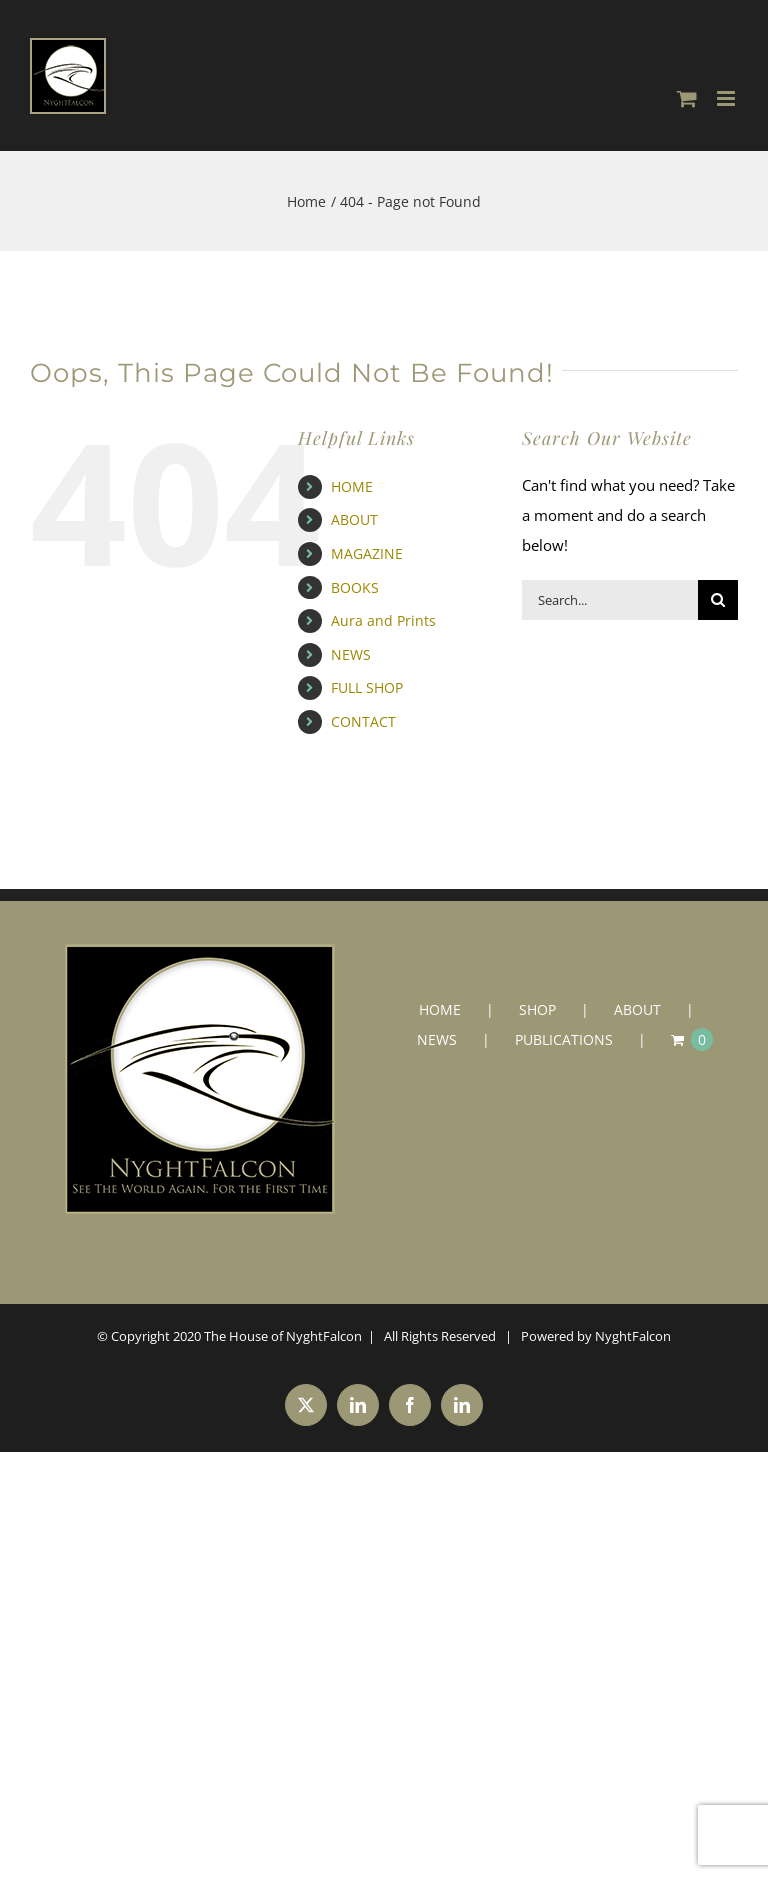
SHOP (537, 1009)
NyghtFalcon (633, 1336)
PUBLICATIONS (564, 1039)
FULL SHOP (367, 687)
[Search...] (610, 600)
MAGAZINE (367, 553)
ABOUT (354, 519)
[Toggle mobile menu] (727, 98)
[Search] (718, 600)
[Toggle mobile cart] (687, 98)
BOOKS (355, 587)
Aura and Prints (383, 620)
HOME (352, 486)
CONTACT (363, 721)
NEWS (351, 654)
